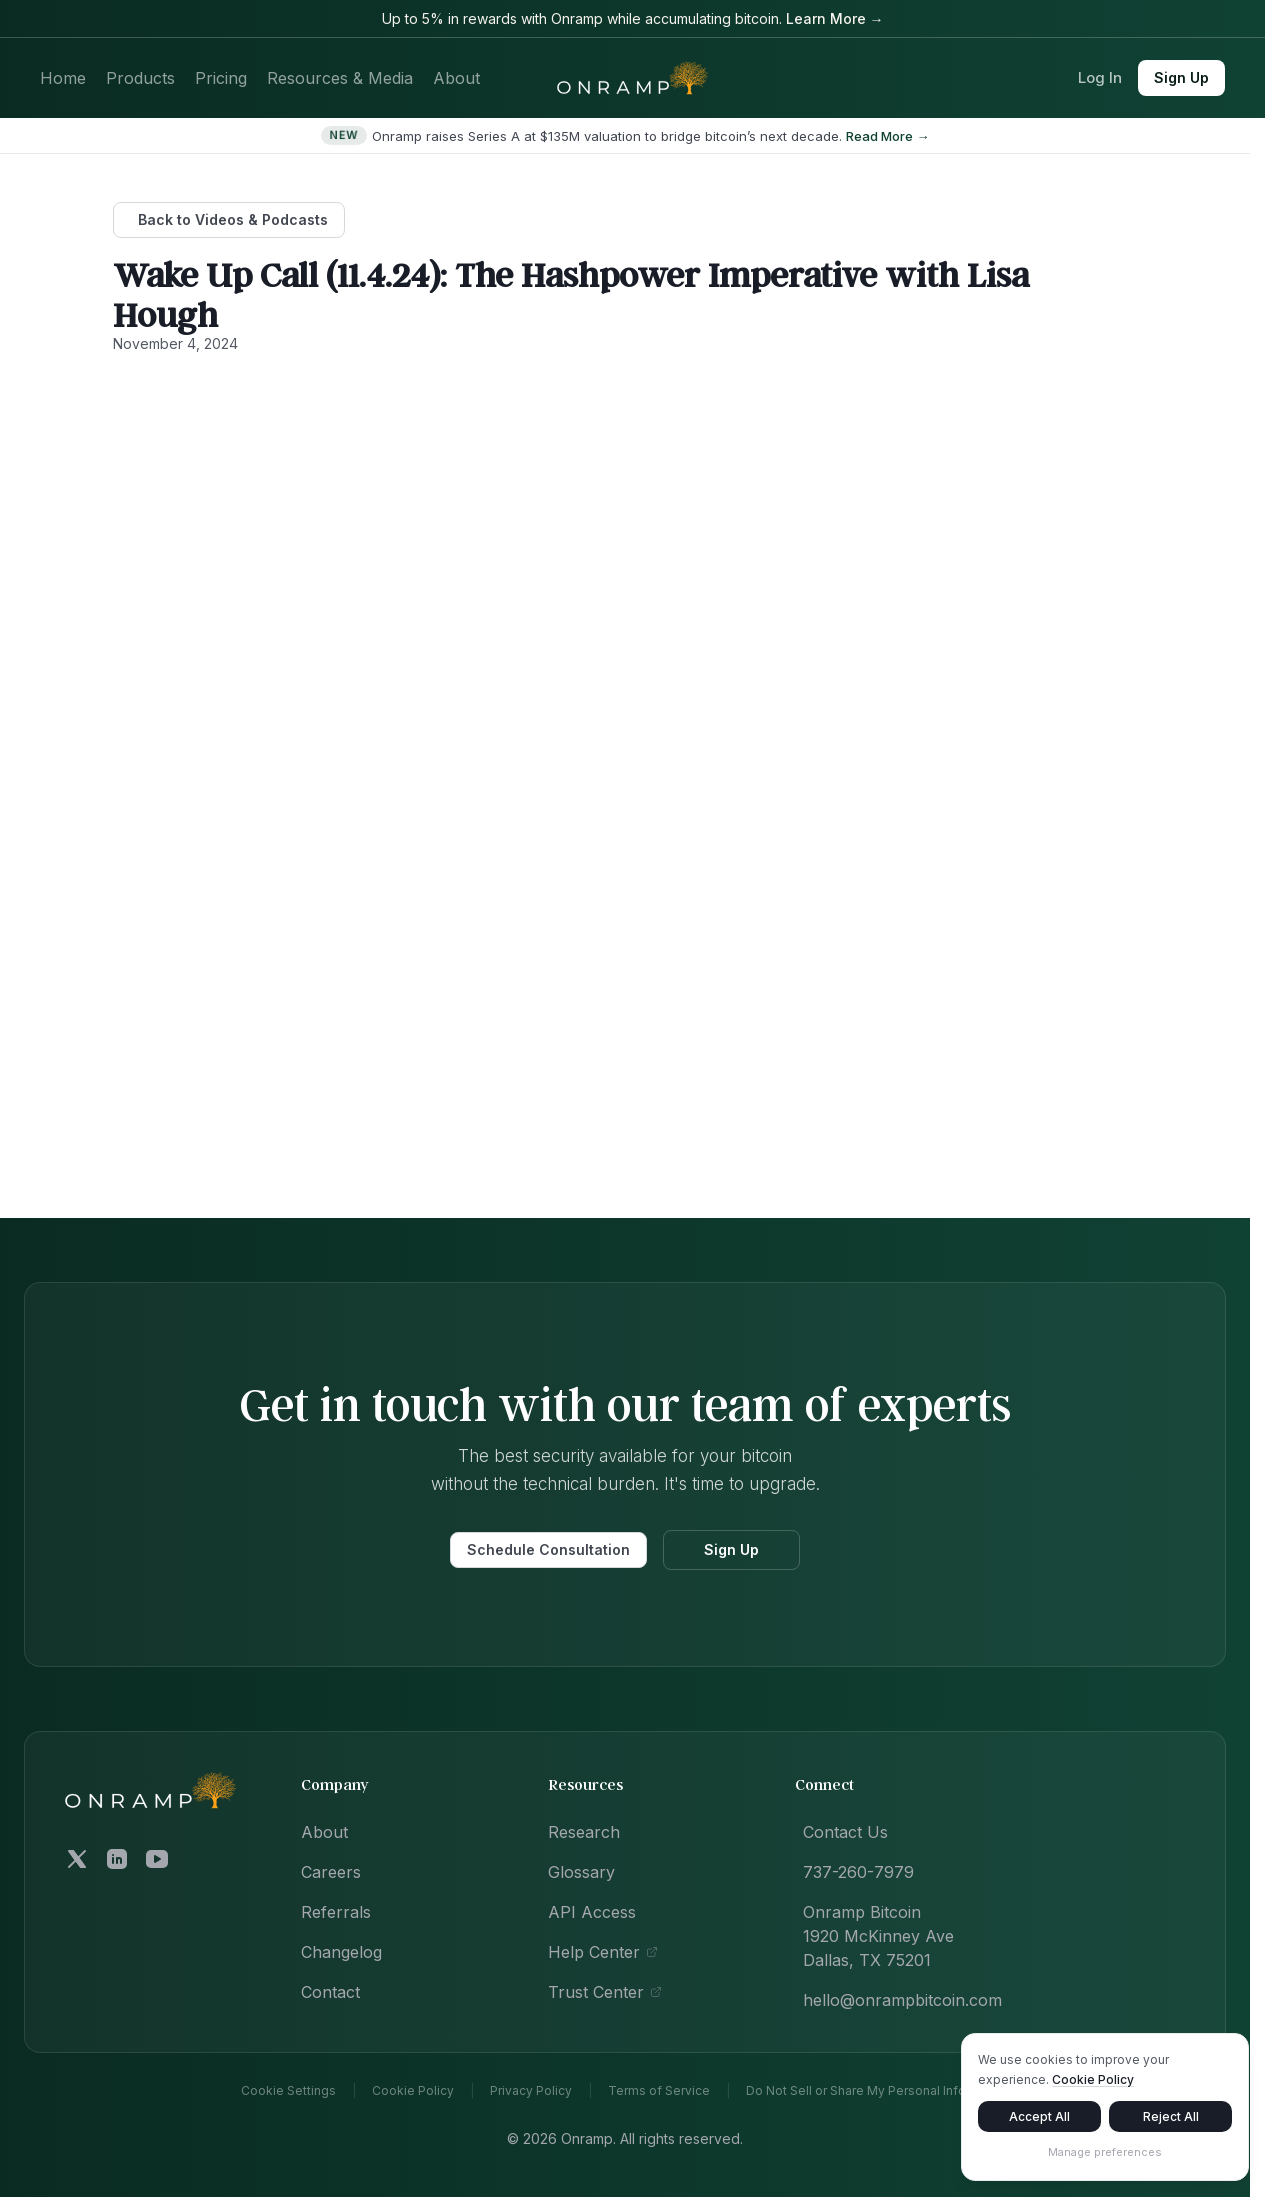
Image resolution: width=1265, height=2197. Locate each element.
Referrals (336, 1912)
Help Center (603, 1952)
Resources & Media (340, 78)
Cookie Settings (288, 2091)
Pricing (221, 78)
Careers (331, 1872)
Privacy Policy (531, 2091)
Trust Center (605, 1992)
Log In (1100, 77)
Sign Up (1181, 77)
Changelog (341, 1952)
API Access (592, 1912)
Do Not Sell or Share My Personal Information (878, 2091)
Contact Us (845, 1832)
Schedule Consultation (548, 1549)
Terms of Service (659, 2091)
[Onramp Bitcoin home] (151, 1790)
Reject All (1171, 2120)
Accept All (1039, 2120)
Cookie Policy (413, 2091)
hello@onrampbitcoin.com (902, 2000)
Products (140, 78)
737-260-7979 (858, 1872)
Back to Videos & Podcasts (233, 219)
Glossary (581, 1872)
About (456, 78)
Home (63, 78)
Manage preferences (1105, 2156)
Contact (330, 1992)
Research (584, 1832)
